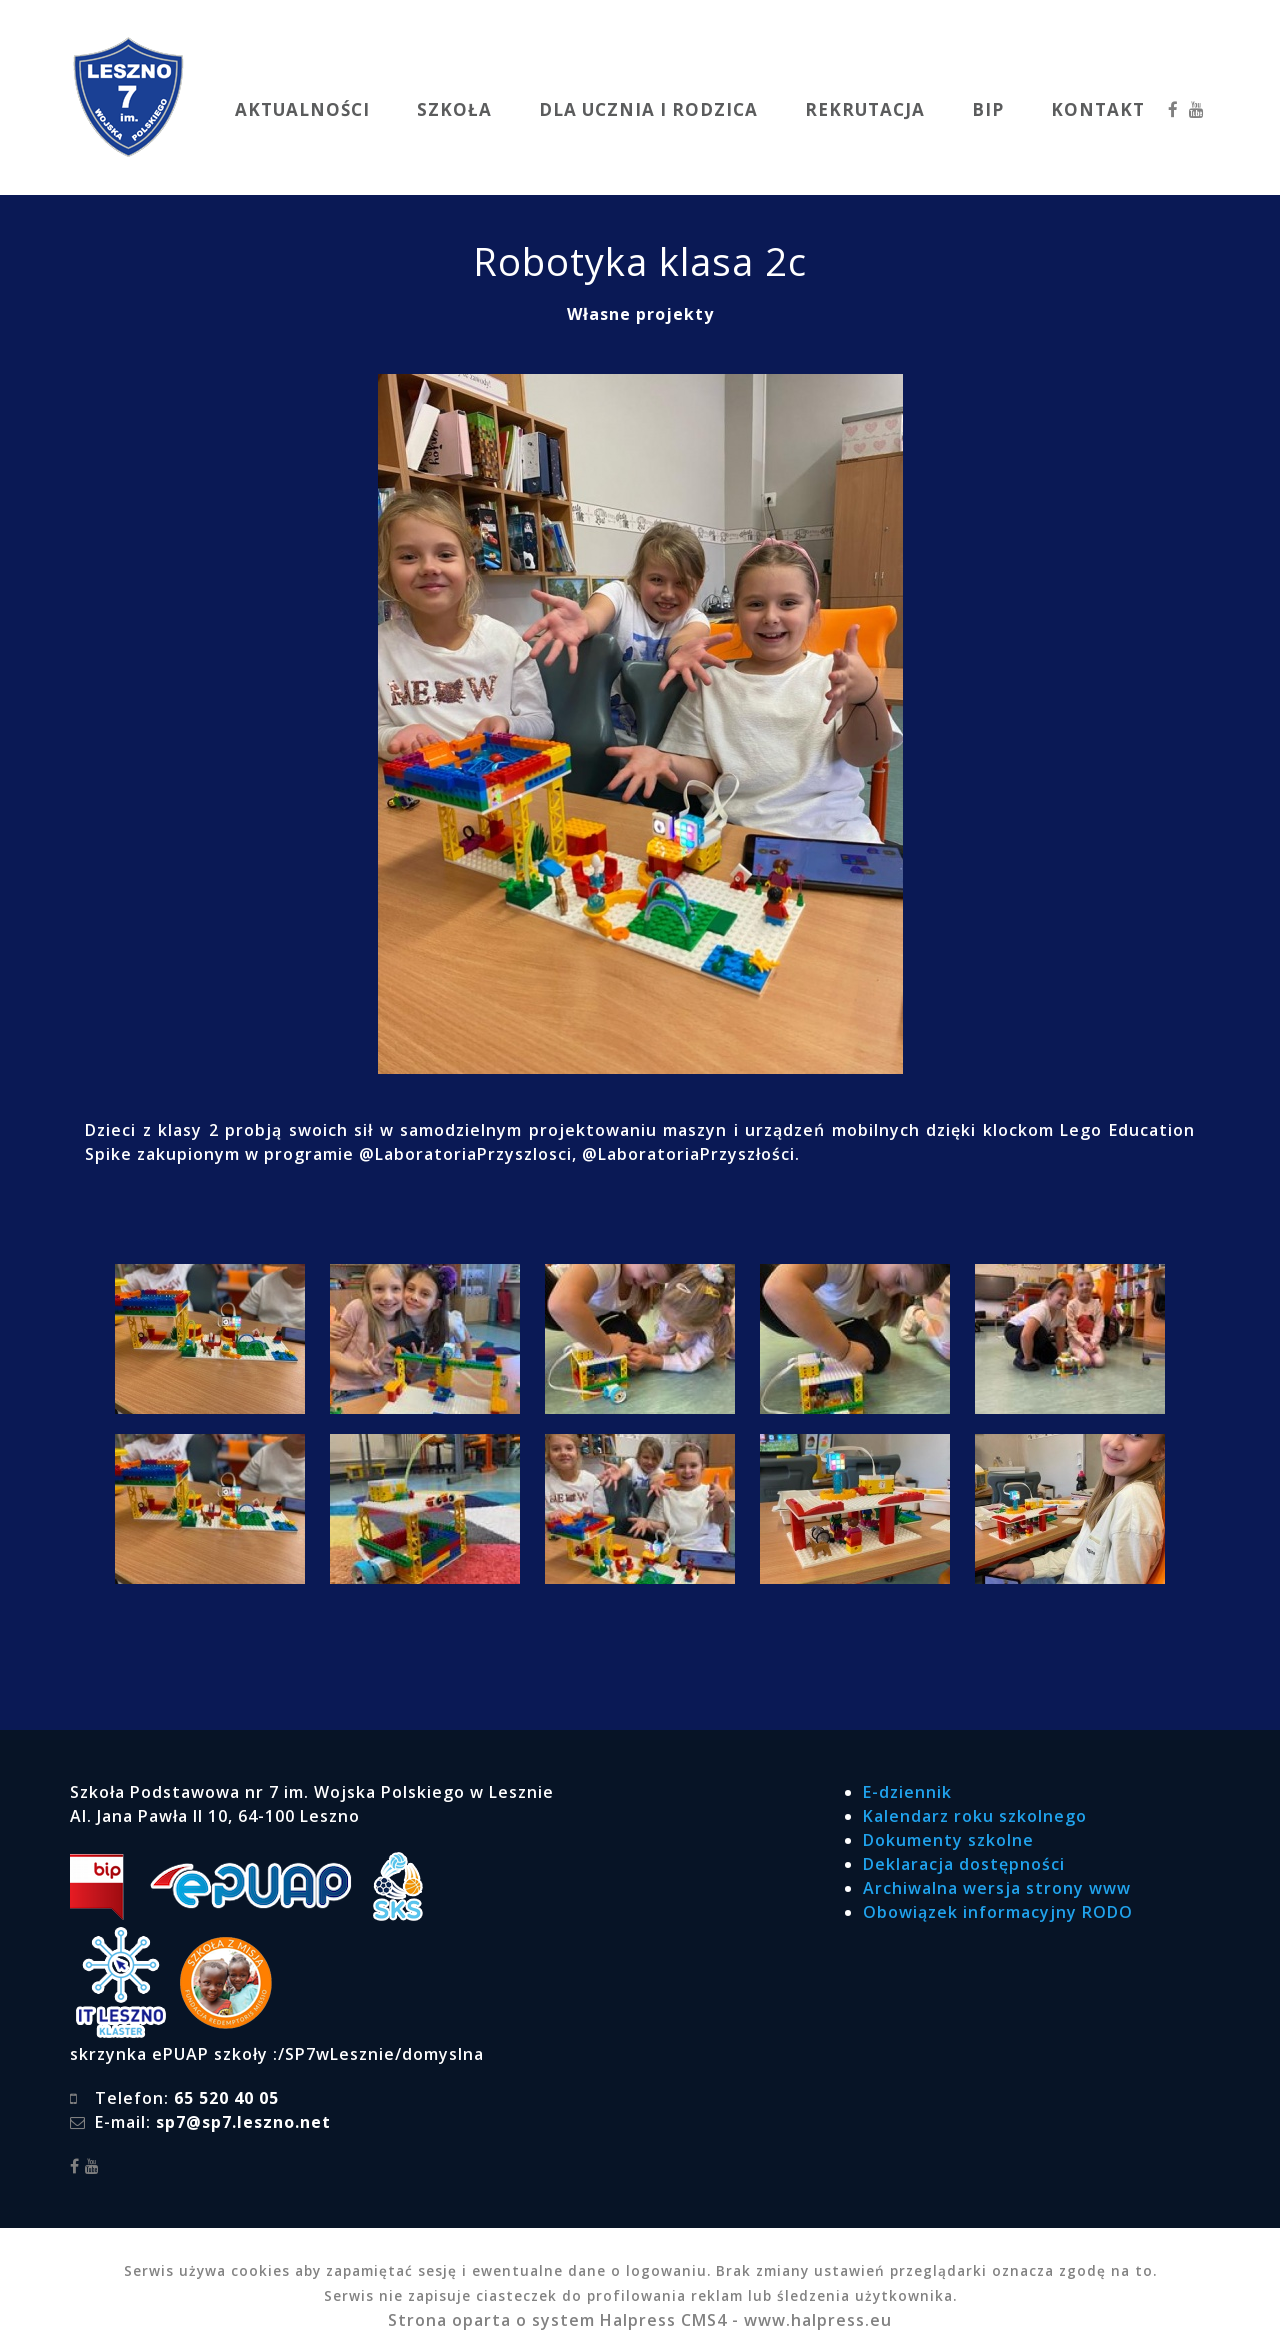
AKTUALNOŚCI (302, 109)
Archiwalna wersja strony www (997, 1888)
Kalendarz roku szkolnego (975, 1816)
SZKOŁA (454, 109)
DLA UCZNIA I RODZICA (648, 109)
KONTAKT (1098, 109)
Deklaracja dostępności (964, 1864)
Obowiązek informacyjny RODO (998, 1912)
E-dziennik (907, 1792)
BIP (988, 109)
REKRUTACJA (865, 109)
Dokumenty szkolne (948, 1840)
